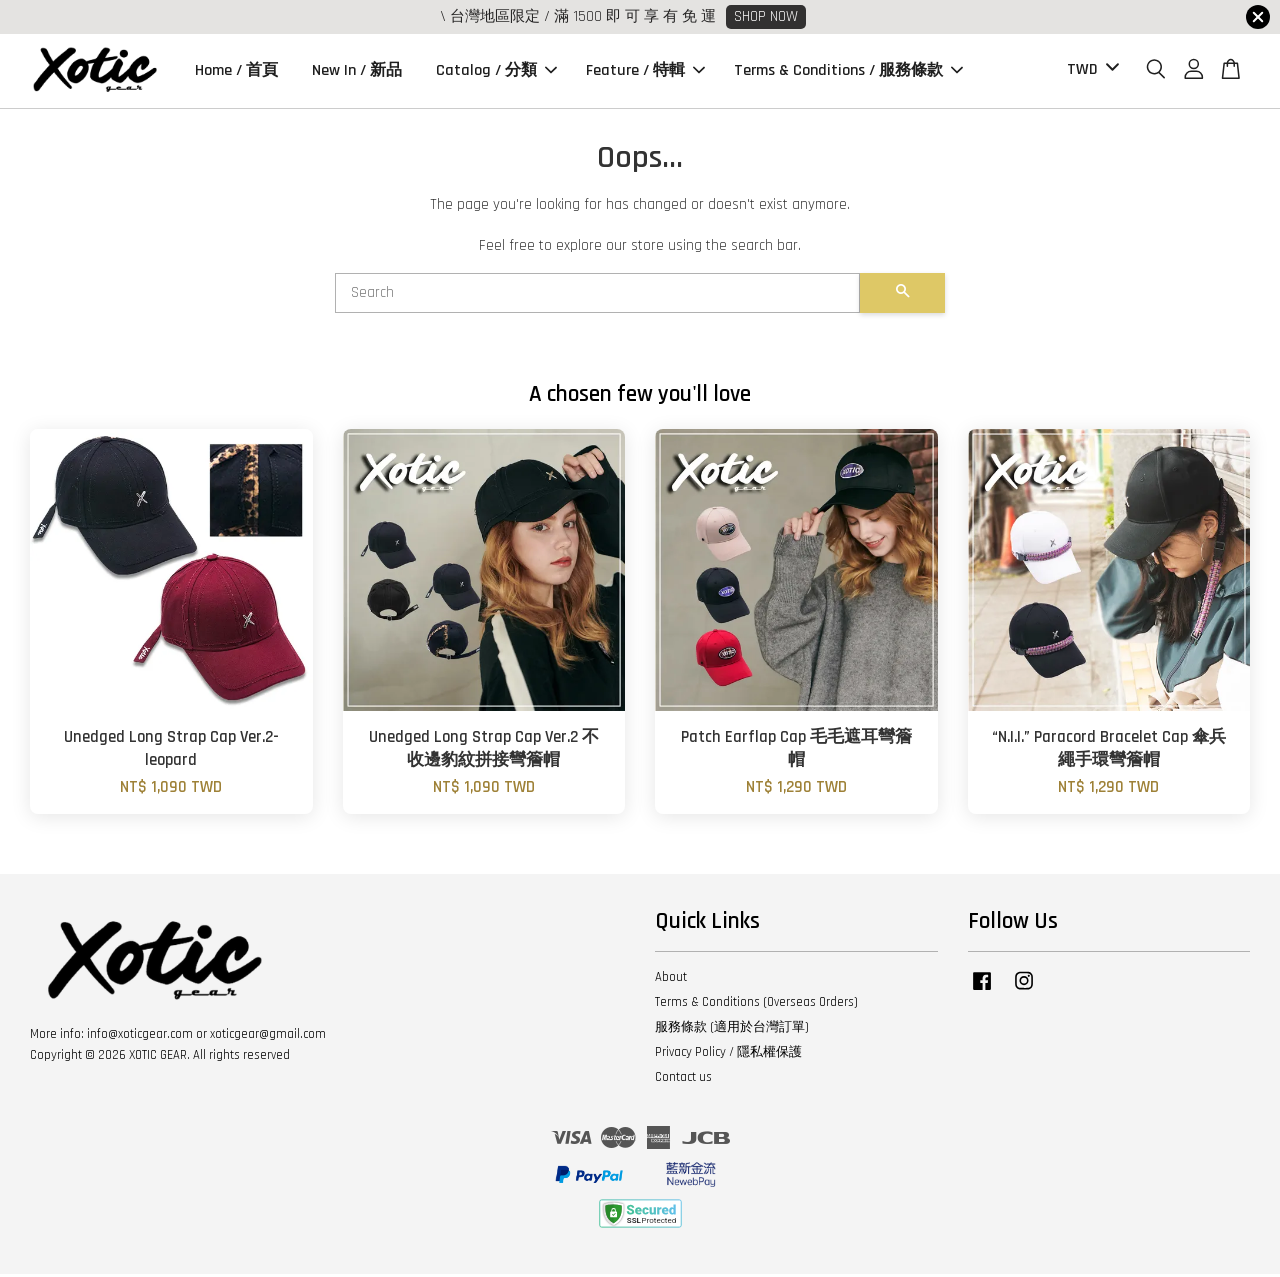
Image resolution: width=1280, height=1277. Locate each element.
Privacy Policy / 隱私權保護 (728, 1055)
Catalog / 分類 (496, 72)
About (671, 980)
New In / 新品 (357, 72)
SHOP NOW (766, 16)
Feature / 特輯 (645, 72)
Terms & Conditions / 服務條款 (848, 72)
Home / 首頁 (236, 72)
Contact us (683, 1080)
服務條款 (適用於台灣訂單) (732, 1030)
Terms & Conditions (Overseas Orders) (756, 1005)
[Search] (597, 296)
